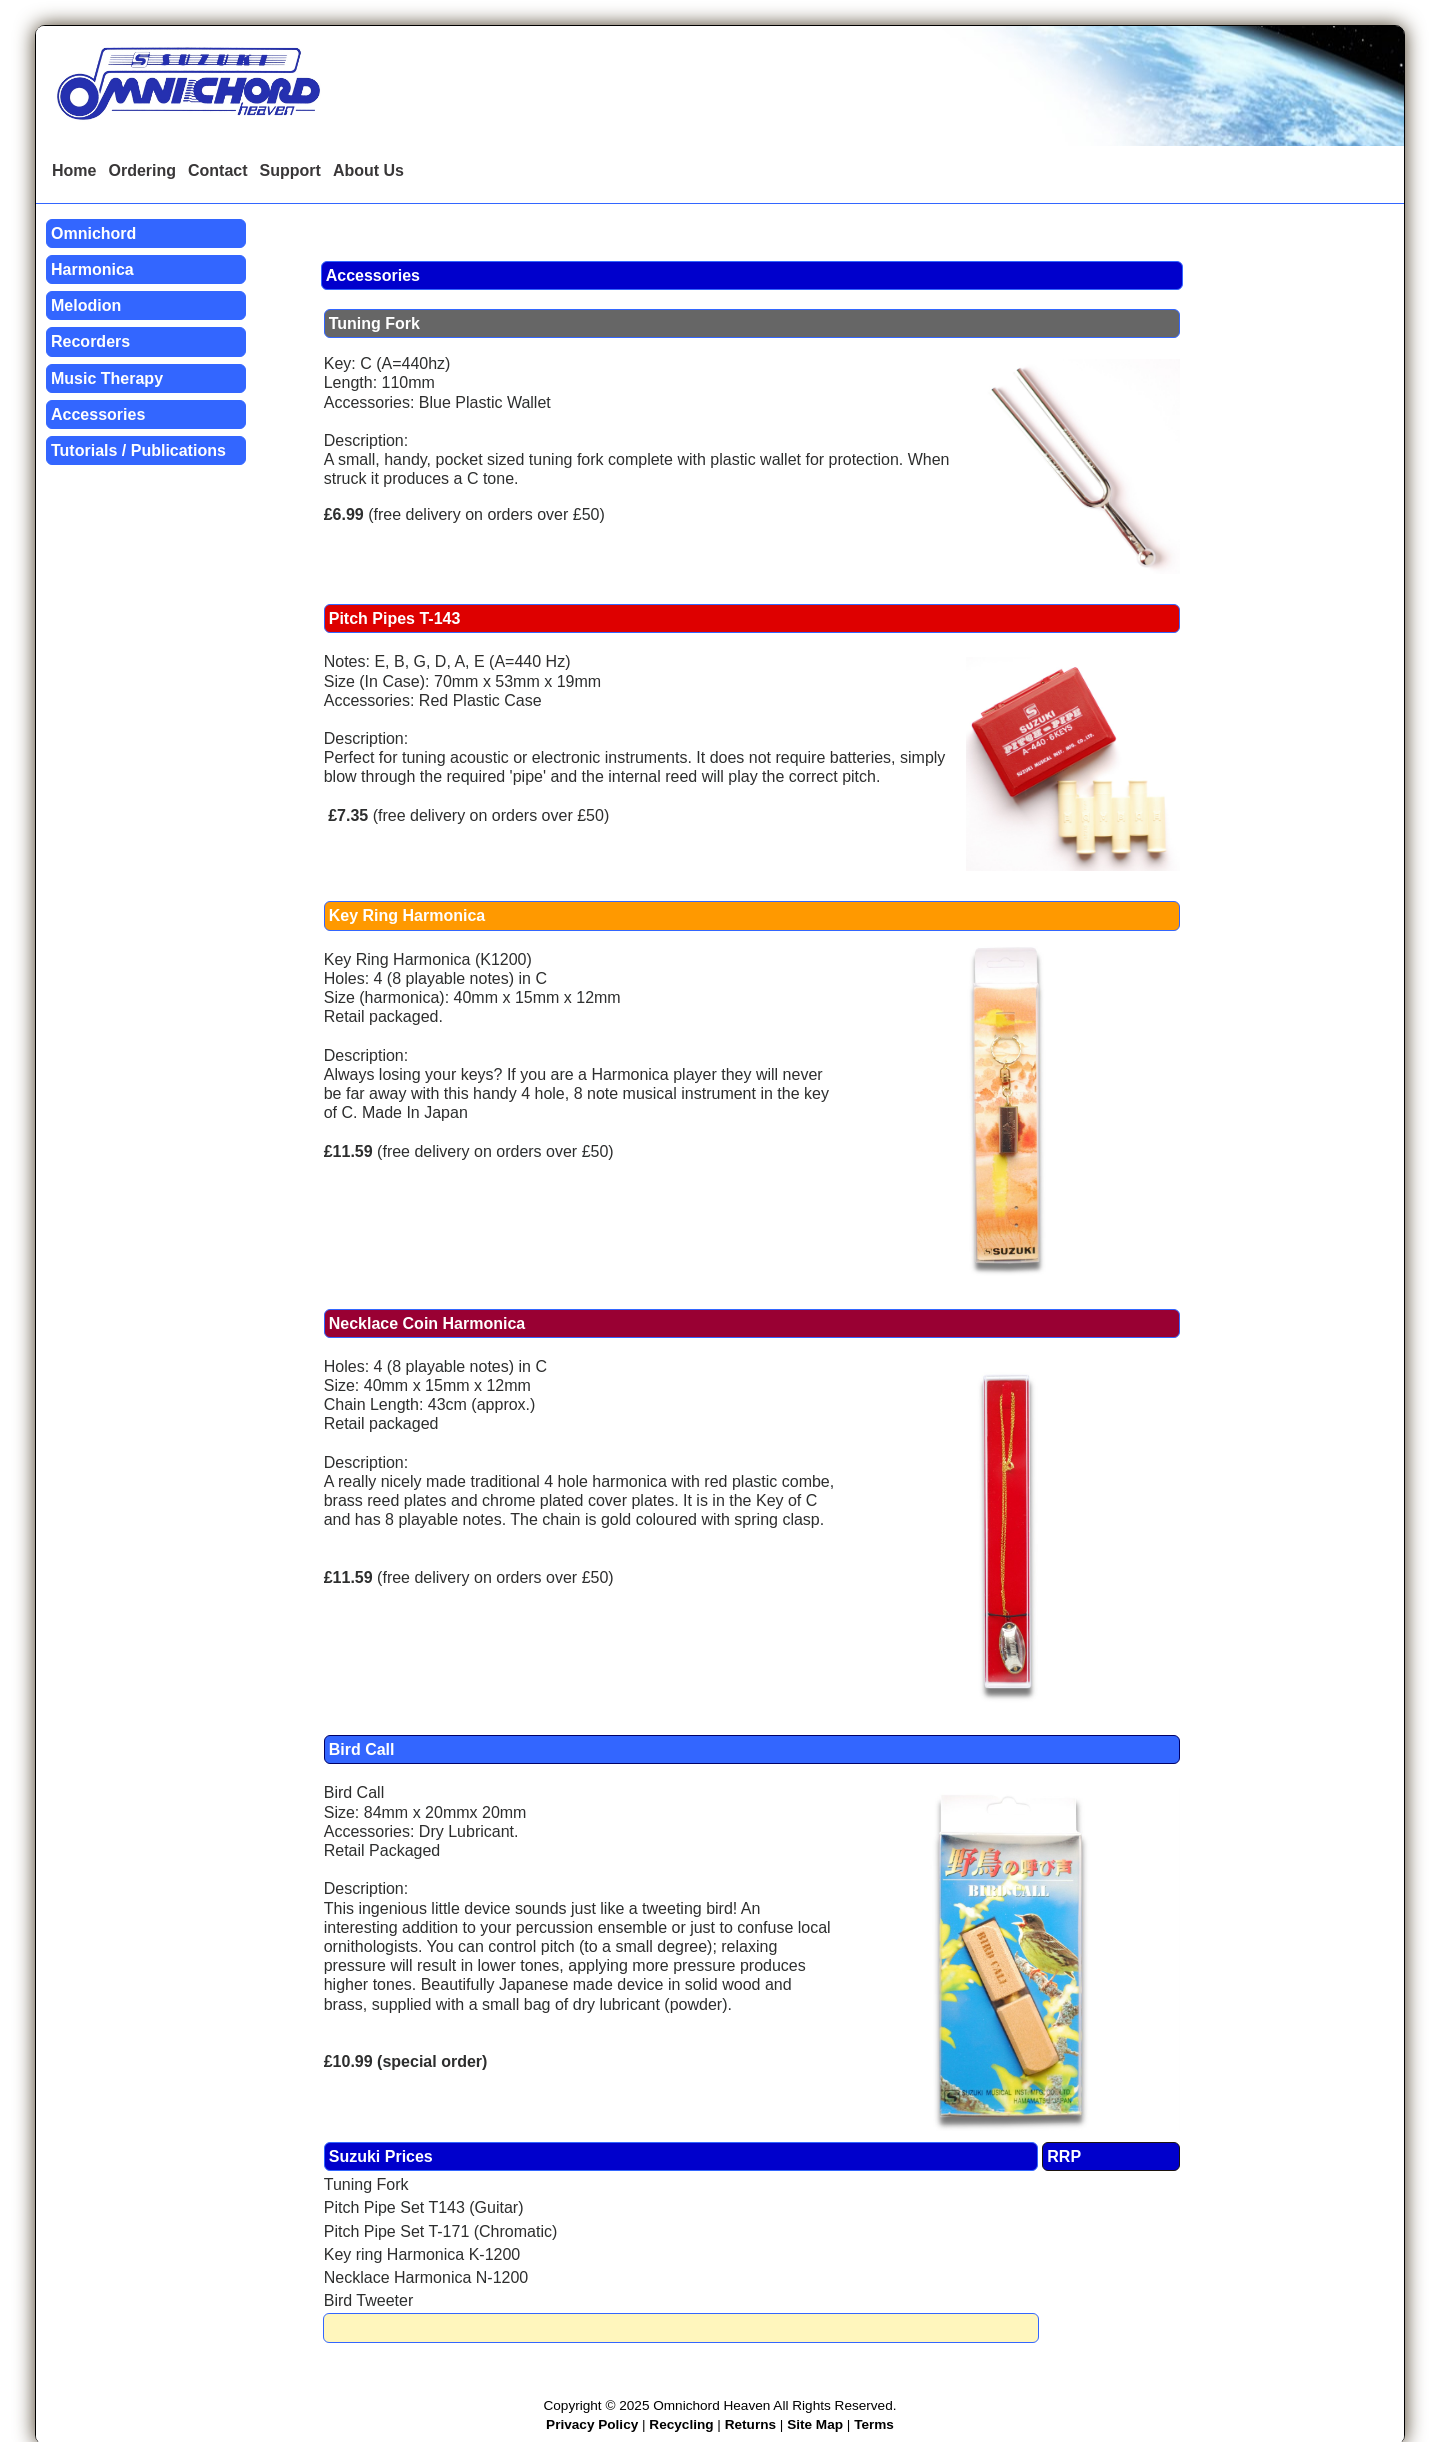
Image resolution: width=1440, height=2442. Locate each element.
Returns (750, 2424)
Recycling (681, 2424)
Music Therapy (107, 378)
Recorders (90, 341)
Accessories (98, 414)
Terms (874, 2424)
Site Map (815, 2424)
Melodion (86, 305)
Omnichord (93, 233)
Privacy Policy (592, 2424)
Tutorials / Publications (138, 450)
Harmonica (92, 269)
